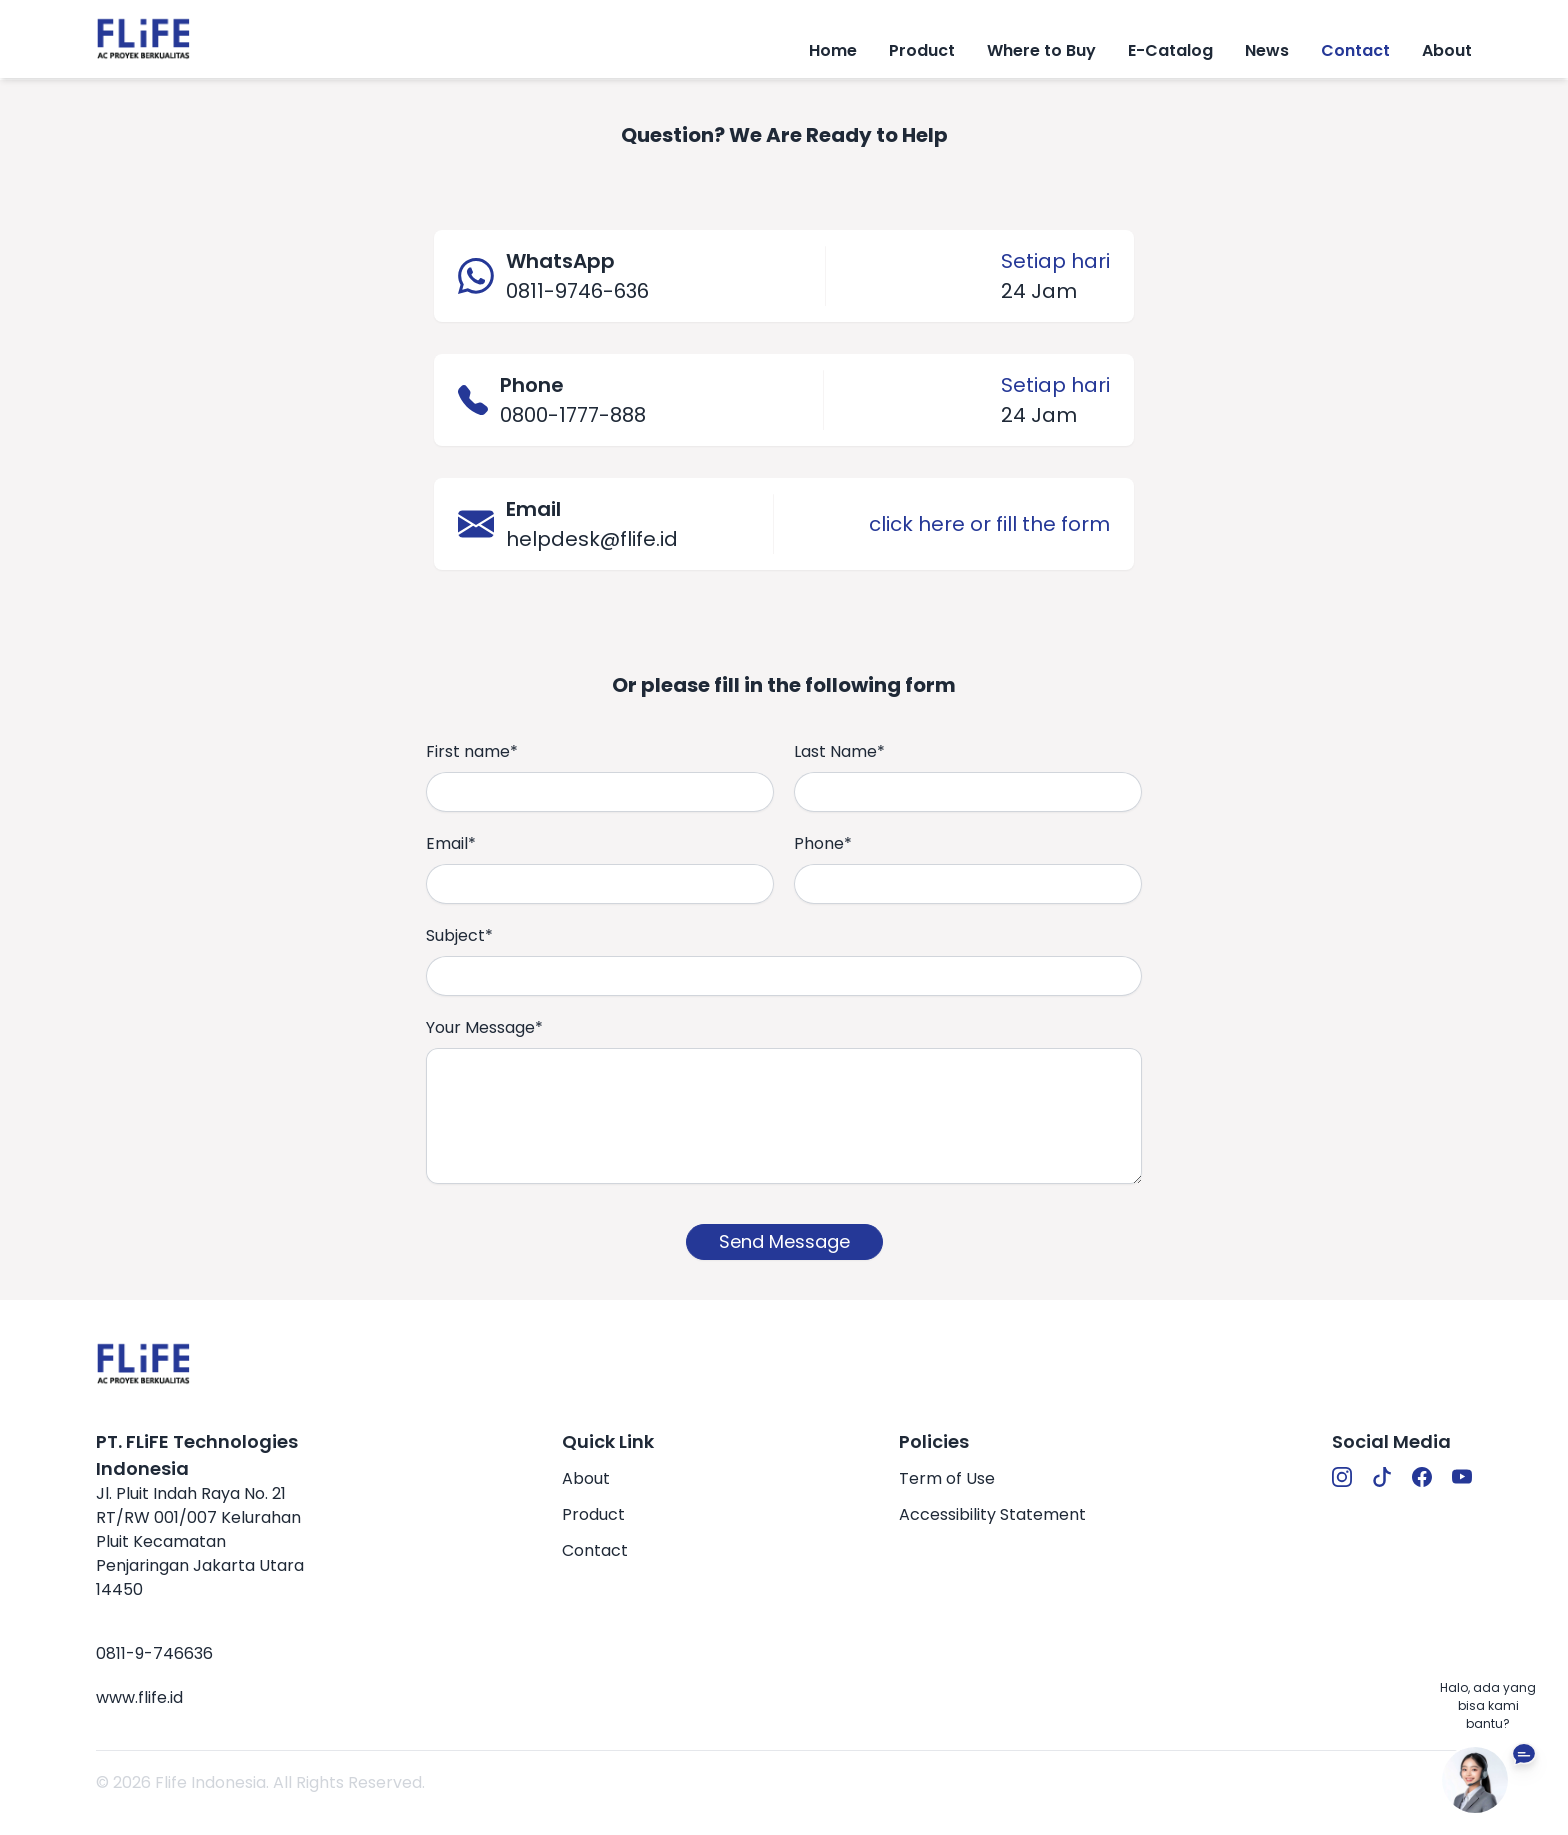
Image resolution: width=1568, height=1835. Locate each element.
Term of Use (947, 1478)
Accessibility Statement (992, 1514)
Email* (451, 843)
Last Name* (839, 751)
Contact (1355, 50)
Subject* (459, 935)
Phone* (823, 843)
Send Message (784, 1241)
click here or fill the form (989, 524)
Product (593, 1514)
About (1447, 50)
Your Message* (484, 1027)
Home (833, 50)
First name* (472, 751)
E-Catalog (1170, 50)
